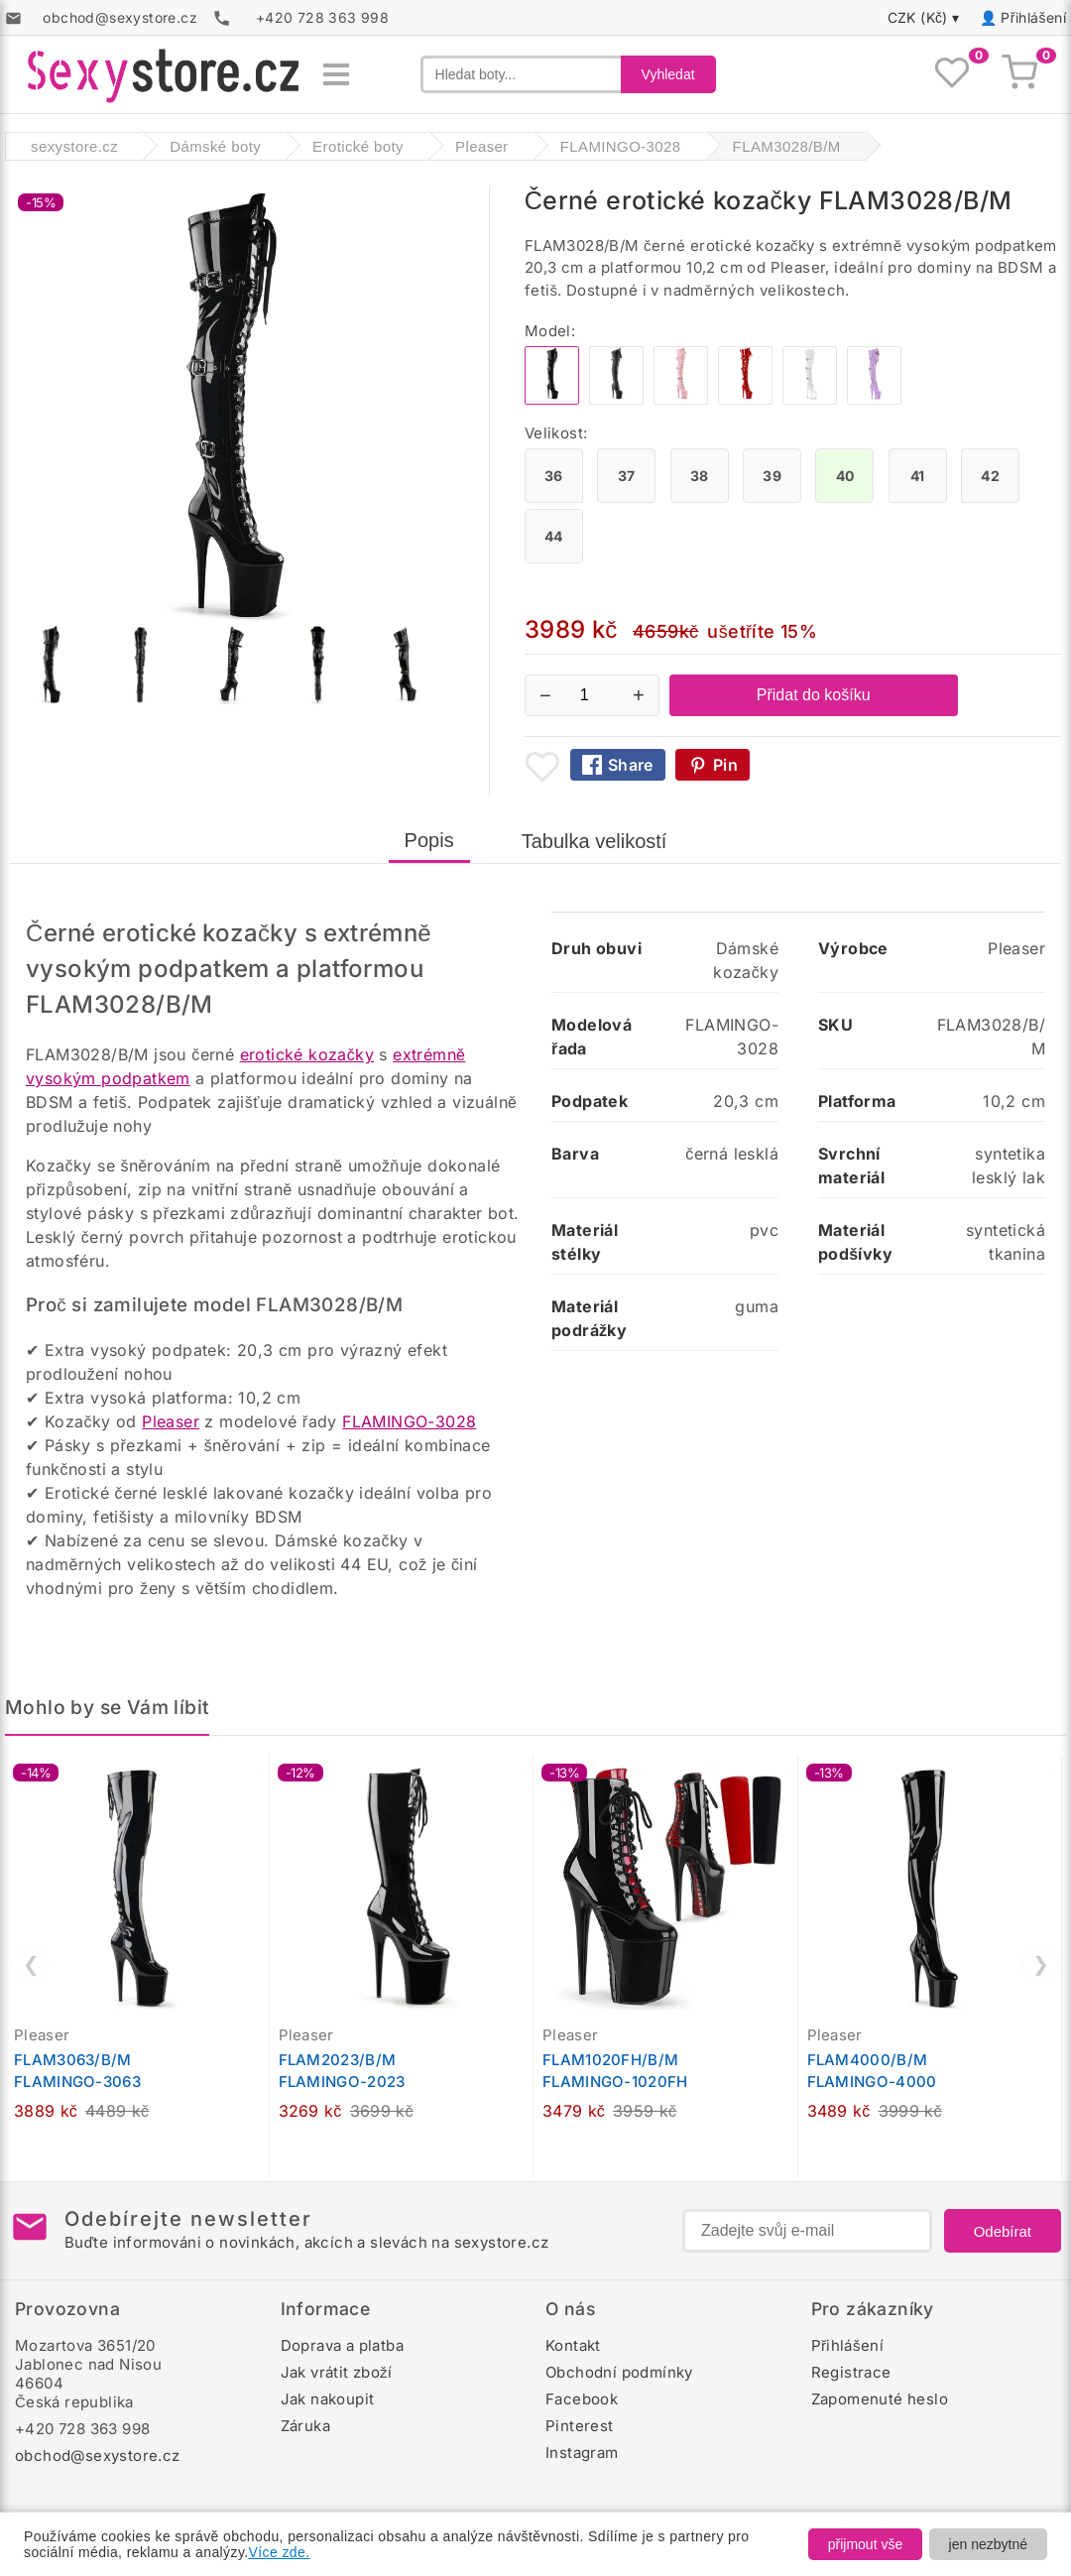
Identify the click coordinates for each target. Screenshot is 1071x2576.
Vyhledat (668, 74)
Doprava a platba (342, 2345)
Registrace (851, 2372)
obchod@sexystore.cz (97, 2455)
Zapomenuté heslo (879, 2399)
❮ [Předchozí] (31, 1964)
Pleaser (170, 1421)
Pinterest (579, 2425)
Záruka (305, 2425)
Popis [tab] (429, 840)
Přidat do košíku (814, 694)
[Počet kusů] (592, 695)
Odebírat (1002, 2231)
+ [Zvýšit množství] (639, 695)
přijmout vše (865, 2544)
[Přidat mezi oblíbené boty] (542, 767)
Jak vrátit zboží (337, 2372)
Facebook (581, 2399)
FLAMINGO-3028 (409, 1421)
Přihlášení (1033, 17)
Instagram (582, 2452)
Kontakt (573, 2345)
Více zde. (279, 2552)
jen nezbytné (988, 2544)
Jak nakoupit (328, 2399)
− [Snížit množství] (545, 695)
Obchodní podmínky (619, 2372)
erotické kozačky (307, 1054)
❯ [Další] (1040, 1964)
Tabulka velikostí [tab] (594, 841)
